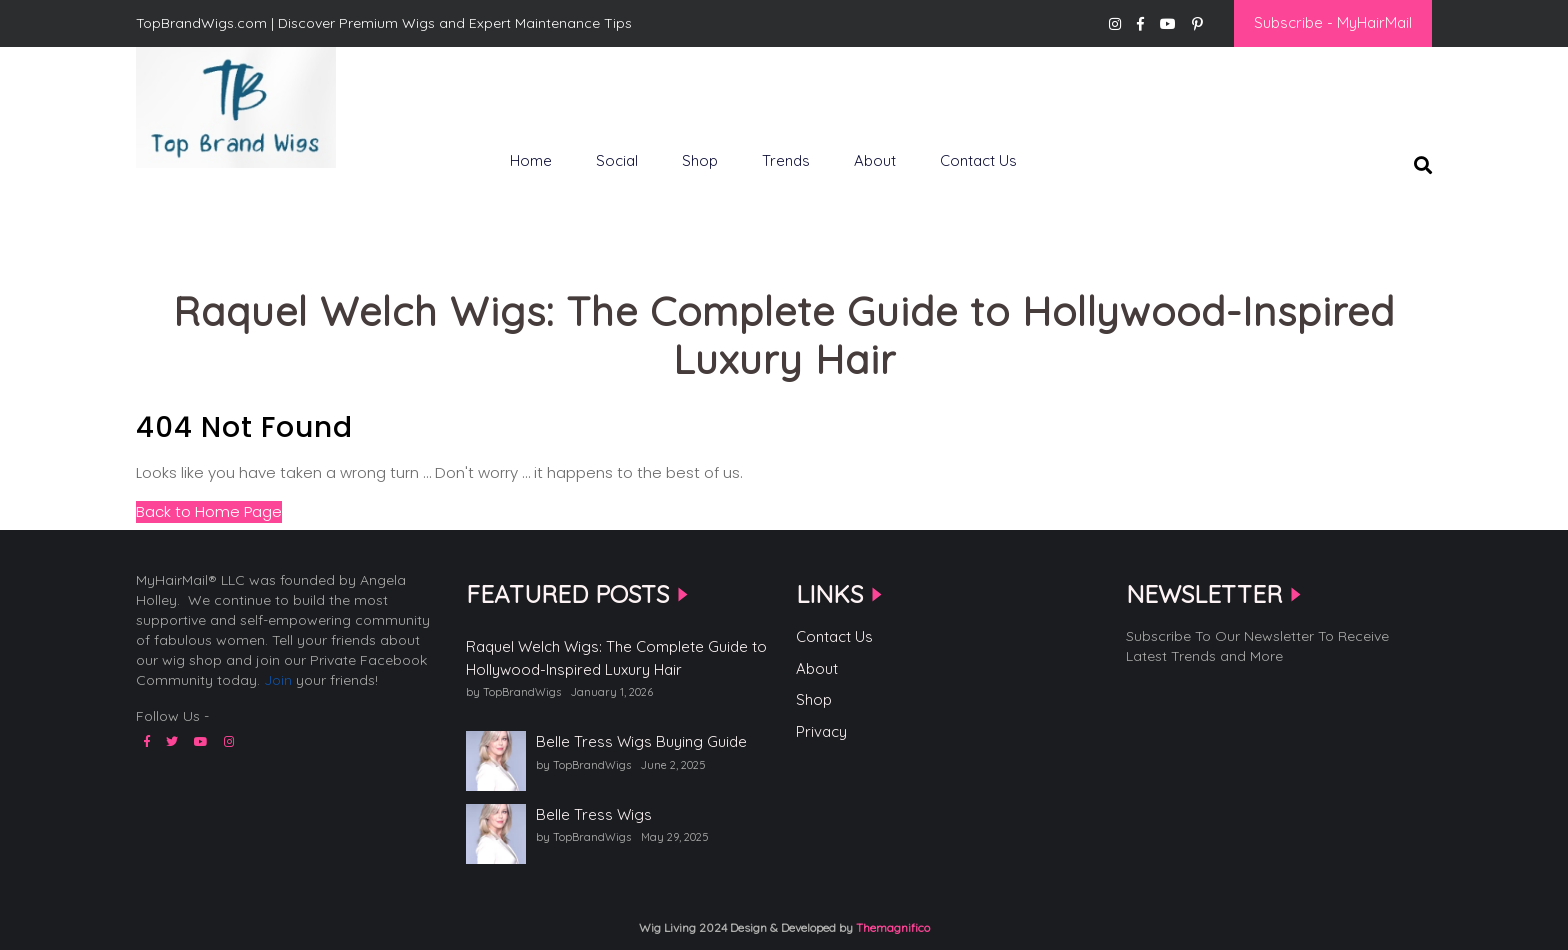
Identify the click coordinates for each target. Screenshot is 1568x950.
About (875, 160)
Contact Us (978, 160)
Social (617, 160)
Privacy (821, 731)
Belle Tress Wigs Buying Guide (641, 741)
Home (531, 160)
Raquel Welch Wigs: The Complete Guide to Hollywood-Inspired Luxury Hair (616, 658)
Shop (700, 160)
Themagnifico (891, 927)
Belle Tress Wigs (594, 814)
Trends (786, 160)
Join (278, 680)
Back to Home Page (209, 511)
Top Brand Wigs (207, 201)
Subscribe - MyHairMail (1333, 22)
